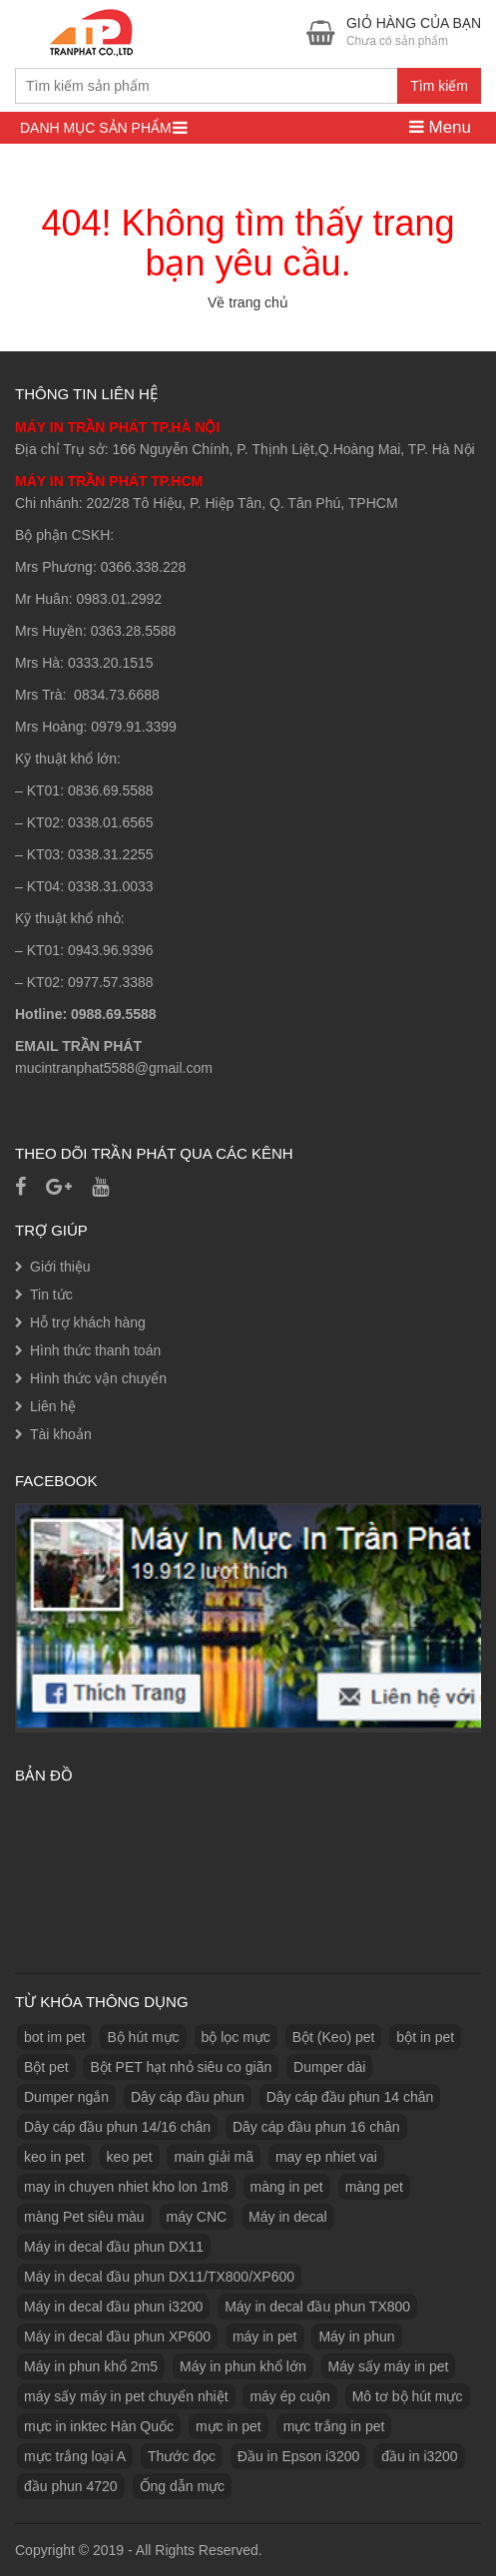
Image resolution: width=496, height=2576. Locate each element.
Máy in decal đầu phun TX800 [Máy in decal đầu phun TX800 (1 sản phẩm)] (317, 2307)
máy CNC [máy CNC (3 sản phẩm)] (197, 2217)
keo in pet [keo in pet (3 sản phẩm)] (54, 2157)
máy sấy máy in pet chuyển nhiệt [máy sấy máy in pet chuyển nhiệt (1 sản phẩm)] (126, 2396)
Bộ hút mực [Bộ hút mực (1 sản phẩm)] (143, 2037)
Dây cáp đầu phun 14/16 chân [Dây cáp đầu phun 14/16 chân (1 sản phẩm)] (117, 2127)
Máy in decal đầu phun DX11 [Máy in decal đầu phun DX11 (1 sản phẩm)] (114, 2247)
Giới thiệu (60, 1267)
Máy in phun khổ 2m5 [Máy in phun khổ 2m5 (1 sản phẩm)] (91, 2366)
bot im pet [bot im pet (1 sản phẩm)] (54, 2037)
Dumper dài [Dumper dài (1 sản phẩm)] (329, 2067)
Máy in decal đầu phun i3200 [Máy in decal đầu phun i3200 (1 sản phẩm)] (113, 2307)
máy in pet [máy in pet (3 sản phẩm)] (265, 2336)
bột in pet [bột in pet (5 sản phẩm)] (425, 2037)
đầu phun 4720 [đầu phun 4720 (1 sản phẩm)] (71, 2486)
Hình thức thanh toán (95, 1350)
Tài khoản (61, 1434)
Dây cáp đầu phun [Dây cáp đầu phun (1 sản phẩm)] (188, 2097)
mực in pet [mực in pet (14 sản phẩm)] (228, 2426)
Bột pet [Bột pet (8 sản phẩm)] (46, 2067)
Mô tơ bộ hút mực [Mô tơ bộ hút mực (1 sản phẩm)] (407, 2396)
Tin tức (51, 1294)
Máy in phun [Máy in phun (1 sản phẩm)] (356, 2336)
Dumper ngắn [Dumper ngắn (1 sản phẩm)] (66, 2097)
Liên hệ (53, 1406)
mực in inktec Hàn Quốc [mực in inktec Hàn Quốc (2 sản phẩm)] (99, 2426)
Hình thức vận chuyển (98, 1378)
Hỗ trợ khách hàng (88, 1322)
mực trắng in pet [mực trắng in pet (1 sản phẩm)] (334, 2426)
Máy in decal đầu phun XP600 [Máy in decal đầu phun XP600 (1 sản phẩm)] (117, 2336)
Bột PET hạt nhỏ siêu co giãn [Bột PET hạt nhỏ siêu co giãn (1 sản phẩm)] (180, 2067)
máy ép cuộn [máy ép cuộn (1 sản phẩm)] (289, 2396)
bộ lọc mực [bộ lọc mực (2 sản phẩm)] (236, 2037)
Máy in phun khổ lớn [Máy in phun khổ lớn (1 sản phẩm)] (243, 2366)
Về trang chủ (248, 302)
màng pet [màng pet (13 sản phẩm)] (374, 2187)
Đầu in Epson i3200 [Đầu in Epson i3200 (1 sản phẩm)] (298, 2456)
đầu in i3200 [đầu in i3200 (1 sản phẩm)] (419, 2456)
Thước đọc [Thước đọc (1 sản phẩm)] (182, 2456)
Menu (440, 127)
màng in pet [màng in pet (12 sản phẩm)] (286, 2187)
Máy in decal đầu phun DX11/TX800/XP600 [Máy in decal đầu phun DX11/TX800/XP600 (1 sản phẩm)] (159, 2277)
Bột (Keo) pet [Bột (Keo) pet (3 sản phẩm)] (333, 2037)
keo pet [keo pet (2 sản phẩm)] (130, 2157)
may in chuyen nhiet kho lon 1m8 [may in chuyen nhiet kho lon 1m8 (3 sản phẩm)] (126, 2187)
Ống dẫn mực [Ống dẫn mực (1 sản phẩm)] (183, 2486)
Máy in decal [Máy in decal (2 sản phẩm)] (287, 2217)
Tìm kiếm (439, 86)
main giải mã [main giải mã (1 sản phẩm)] (213, 2157)
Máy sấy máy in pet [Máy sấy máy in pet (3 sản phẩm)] (388, 2366)
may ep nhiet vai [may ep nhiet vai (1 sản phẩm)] (326, 2157)
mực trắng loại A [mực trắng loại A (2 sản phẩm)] (75, 2456)
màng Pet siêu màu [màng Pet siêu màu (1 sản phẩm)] (84, 2217)
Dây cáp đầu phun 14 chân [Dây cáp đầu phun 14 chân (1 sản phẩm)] (350, 2097)
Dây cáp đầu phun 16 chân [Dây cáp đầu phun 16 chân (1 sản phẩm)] (316, 2127)
